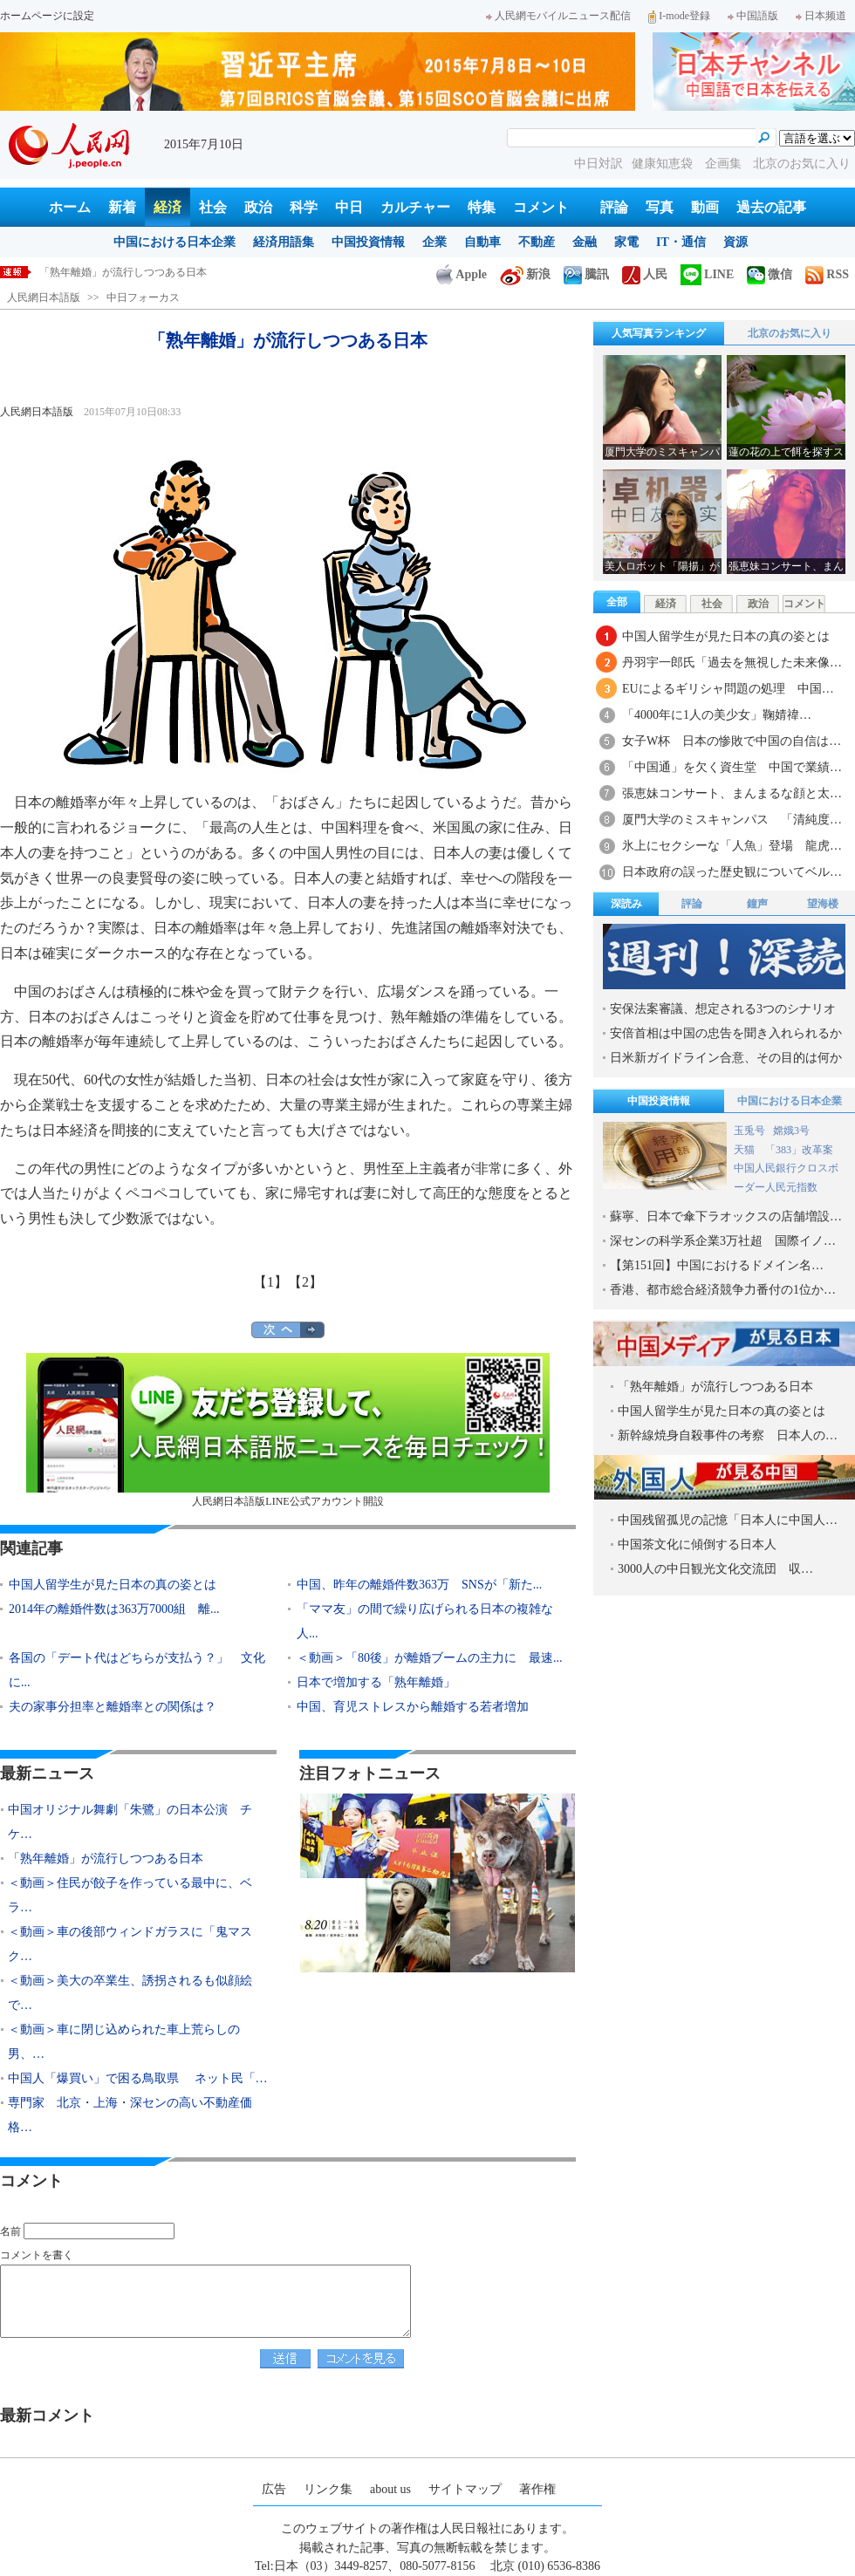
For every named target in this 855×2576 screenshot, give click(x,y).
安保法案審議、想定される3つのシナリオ (723, 1008)
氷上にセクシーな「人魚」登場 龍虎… (732, 845)
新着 (122, 207)
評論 (614, 207)
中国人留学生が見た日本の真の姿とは (112, 1584)
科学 (304, 207)
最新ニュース (47, 1773)
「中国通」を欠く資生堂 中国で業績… (732, 767)
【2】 (305, 1281)
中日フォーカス (143, 297)
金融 (584, 242)
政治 (258, 207)
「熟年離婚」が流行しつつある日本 (105, 1858)
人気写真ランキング (659, 333)
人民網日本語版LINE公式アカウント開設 (288, 1430)
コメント (541, 207)
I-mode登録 (679, 16)
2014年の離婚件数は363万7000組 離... (114, 1609)
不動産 (536, 242)
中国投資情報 (368, 242)
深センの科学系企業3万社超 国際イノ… (723, 1240)
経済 (167, 207)
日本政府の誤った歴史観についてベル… (732, 871)
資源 (735, 242)
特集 (482, 207)
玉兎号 (749, 1130)
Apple (461, 274)
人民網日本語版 (43, 297)
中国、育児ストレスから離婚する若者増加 (413, 1706)
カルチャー (415, 207)
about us (390, 2489)
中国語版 (753, 16)
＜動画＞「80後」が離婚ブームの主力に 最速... (430, 1657)
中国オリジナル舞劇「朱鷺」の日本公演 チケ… (130, 1822)
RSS (827, 274)
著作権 (537, 2489)
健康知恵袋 (664, 163)
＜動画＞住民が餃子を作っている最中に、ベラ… (130, 1895)
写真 (660, 207)
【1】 (270, 1281)
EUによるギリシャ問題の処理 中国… (728, 688)
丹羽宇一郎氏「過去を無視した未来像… (732, 662)
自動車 (482, 242)
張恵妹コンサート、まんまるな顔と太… (732, 793)
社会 (213, 207)
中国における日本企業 (174, 242)
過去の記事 (771, 207)
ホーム (70, 207)
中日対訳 (598, 163)
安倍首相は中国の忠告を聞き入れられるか (726, 1033)
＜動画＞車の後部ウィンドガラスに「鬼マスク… (130, 1944)
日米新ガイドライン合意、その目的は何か (726, 1057)
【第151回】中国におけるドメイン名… (717, 1265)
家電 (626, 242)
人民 (644, 274)
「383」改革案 (799, 1150)
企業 (434, 242)
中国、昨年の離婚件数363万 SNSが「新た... (419, 1584)
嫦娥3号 (791, 1130)
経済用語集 (283, 242)
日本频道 (821, 16)
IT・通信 (681, 242)
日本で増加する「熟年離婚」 (376, 1682)
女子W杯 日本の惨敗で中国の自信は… (731, 741)
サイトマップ (465, 2489)
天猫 (745, 1150)
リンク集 (328, 2489)
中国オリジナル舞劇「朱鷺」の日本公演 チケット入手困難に (185, 272)
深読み (626, 904)
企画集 (725, 163)
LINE (707, 274)
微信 (769, 274)
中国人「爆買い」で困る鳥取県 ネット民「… (138, 2078)
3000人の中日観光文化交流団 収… (715, 1568)
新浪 (525, 274)
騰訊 (586, 274)
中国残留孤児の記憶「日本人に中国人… (728, 1520)
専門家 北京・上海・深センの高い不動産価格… (130, 2115)
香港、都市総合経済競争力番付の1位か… (723, 1289)
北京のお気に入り (802, 163)
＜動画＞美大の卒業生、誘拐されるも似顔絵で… (130, 1993)
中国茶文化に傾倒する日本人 (697, 1544)
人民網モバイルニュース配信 (558, 16)
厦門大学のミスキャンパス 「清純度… (732, 819)
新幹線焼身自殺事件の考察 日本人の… (728, 1435)
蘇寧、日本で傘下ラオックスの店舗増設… (726, 1216)
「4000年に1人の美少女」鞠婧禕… (716, 714)
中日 (349, 207)
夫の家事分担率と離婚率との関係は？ (112, 1706)
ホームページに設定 (47, 16)
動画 (705, 207)
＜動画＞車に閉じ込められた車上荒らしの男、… (124, 2041)
